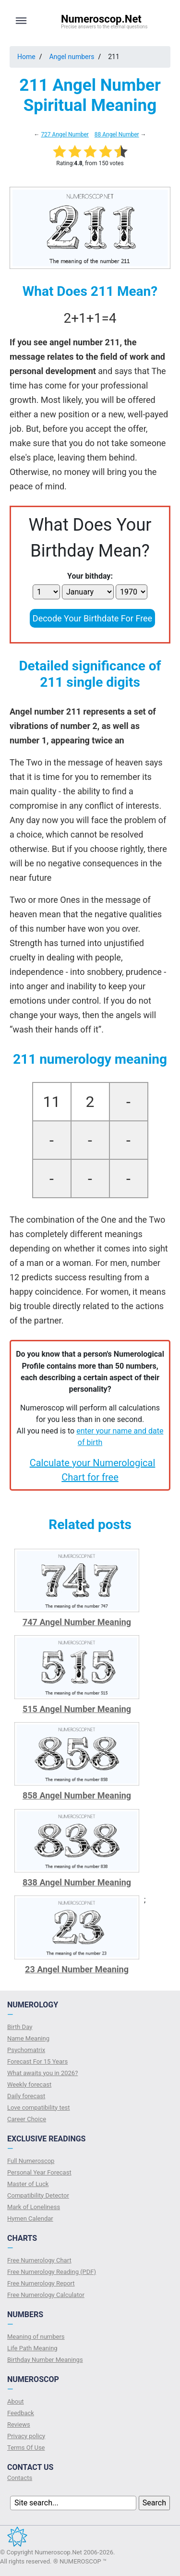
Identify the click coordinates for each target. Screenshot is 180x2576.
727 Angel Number (65, 134)
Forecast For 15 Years (37, 2061)
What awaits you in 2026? (42, 2073)
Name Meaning (28, 2038)
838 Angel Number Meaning (77, 1882)
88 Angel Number (117, 134)
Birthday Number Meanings (45, 2359)
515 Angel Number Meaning (77, 1709)
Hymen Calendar (30, 2218)
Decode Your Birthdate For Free (92, 618)
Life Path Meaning (32, 2348)
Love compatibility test (38, 2107)
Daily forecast (26, 2096)
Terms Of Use (26, 2447)
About (15, 2401)
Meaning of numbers (36, 2336)
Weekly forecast (29, 2084)
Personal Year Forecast (39, 2172)
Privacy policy (26, 2436)
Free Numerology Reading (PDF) (51, 2271)
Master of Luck (27, 2183)
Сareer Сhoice (26, 2119)
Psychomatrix (26, 2050)
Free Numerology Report (41, 2283)
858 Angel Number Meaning (77, 1795)
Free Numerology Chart (39, 2260)
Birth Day (19, 2026)
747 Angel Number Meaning (77, 1622)
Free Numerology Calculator (45, 2294)
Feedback (20, 2413)
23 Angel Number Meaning (77, 1969)
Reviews (18, 2424)
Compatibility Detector (38, 2195)
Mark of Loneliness (33, 2207)
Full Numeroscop (30, 2160)
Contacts (19, 2477)
